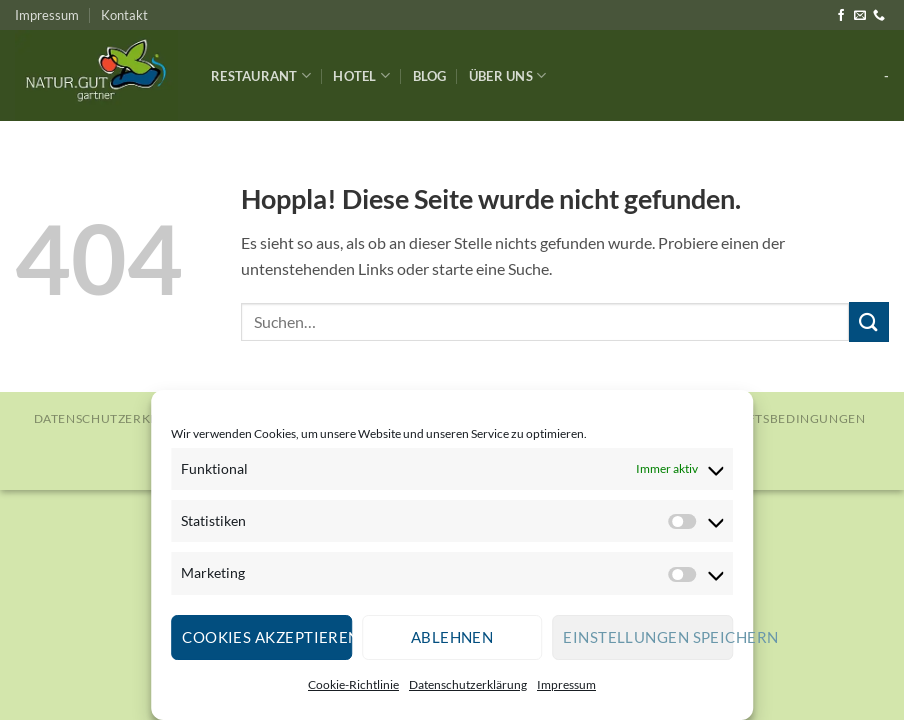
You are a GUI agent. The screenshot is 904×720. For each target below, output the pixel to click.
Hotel (361, 75)
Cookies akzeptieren (267, 637)
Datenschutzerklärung (468, 684)
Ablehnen (452, 637)
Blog (430, 76)
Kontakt (124, 15)
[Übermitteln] (869, 321)
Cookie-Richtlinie (353, 684)
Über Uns (508, 75)
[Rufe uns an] (879, 16)
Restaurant (261, 75)
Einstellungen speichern (648, 637)
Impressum (566, 684)
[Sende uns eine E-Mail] (860, 16)
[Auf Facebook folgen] (841, 16)
